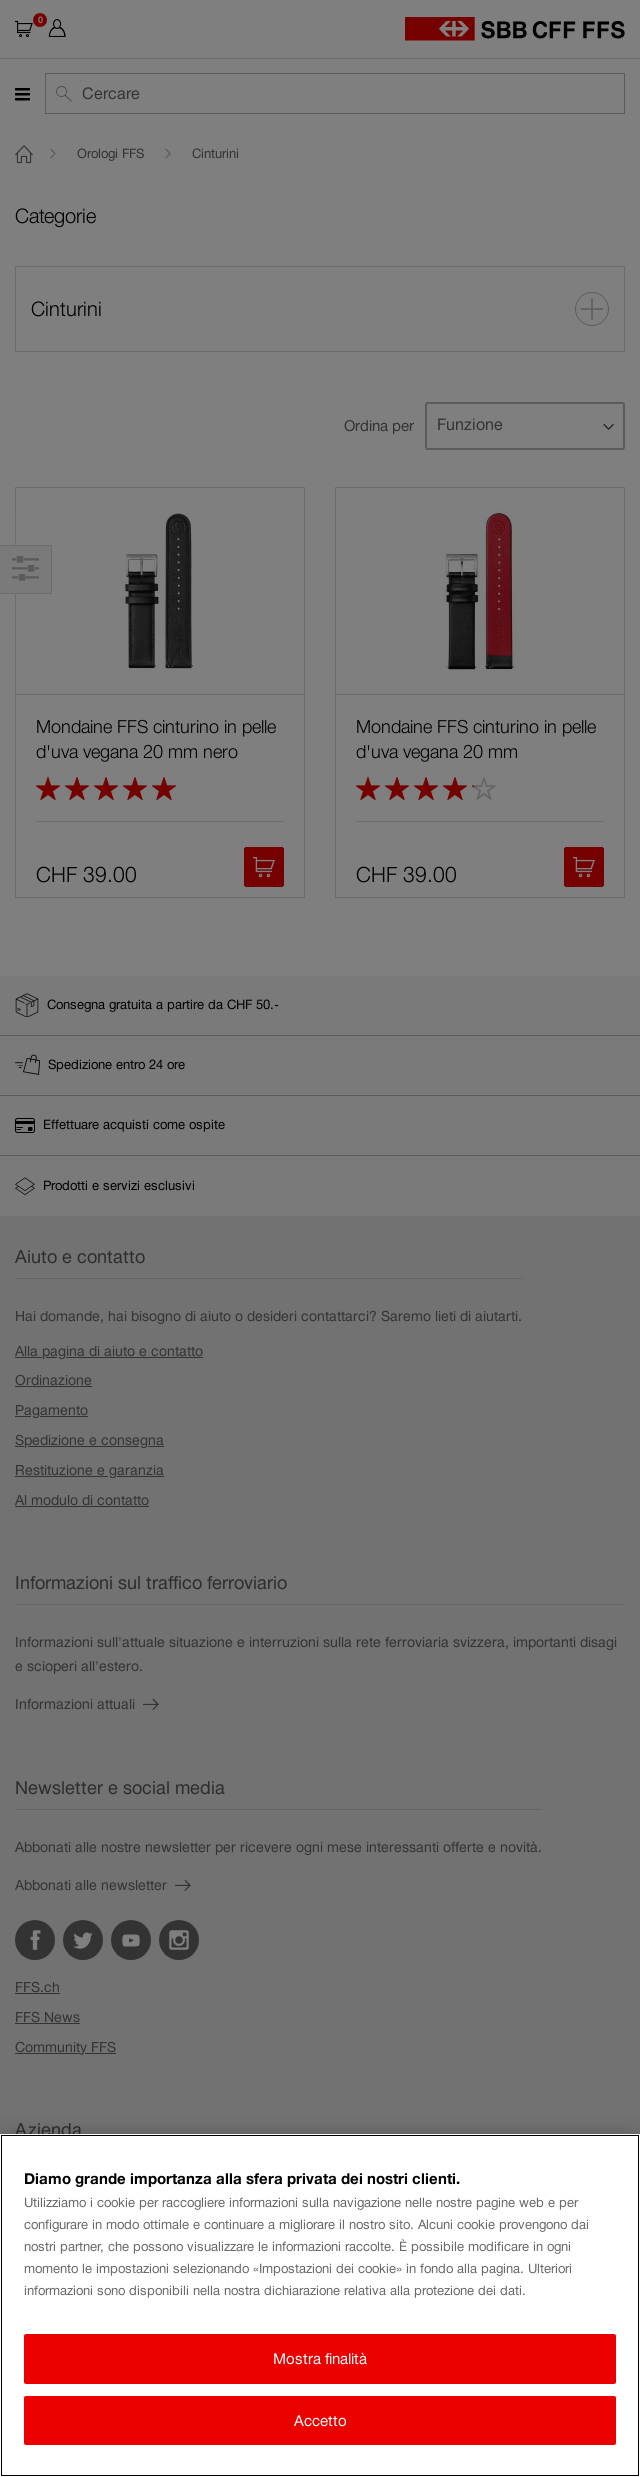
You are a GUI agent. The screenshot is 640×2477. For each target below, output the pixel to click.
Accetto (320, 2420)
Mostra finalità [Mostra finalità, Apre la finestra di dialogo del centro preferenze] (320, 2358)
